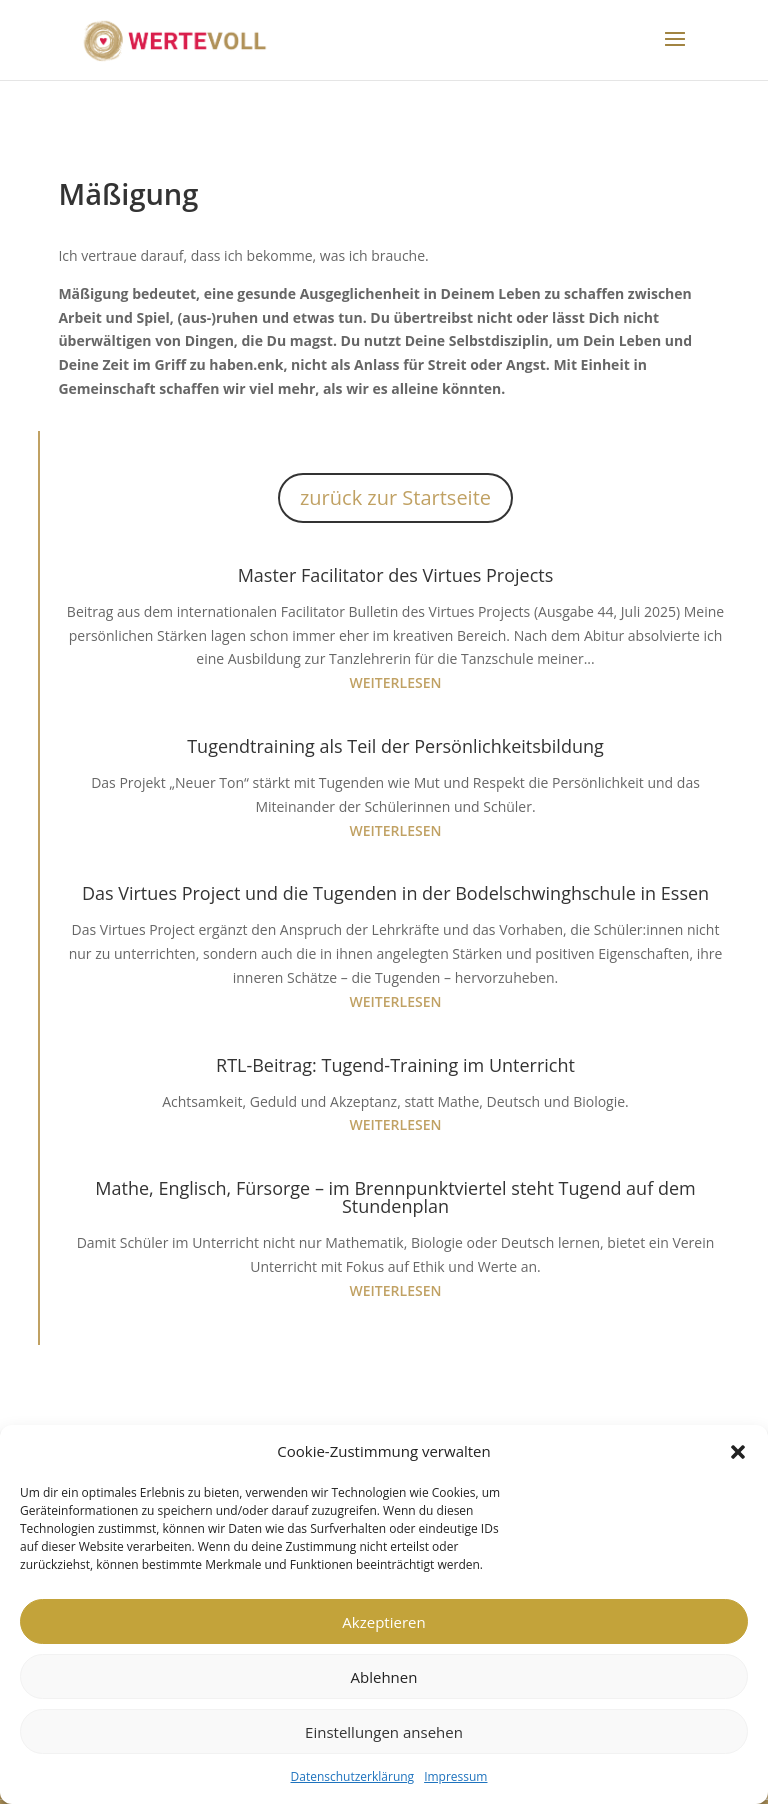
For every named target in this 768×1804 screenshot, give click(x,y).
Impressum (455, 1776)
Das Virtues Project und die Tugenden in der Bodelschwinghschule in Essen (395, 893)
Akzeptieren (383, 1622)
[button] (738, 1452)
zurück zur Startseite (395, 497)
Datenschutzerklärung (353, 1776)
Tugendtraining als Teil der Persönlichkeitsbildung (395, 746)
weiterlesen (396, 682)
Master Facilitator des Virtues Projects (396, 575)
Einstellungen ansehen (384, 1732)
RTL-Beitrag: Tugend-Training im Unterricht (395, 1065)
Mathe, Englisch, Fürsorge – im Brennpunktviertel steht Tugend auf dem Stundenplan (395, 1197)
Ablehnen (384, 1677)
